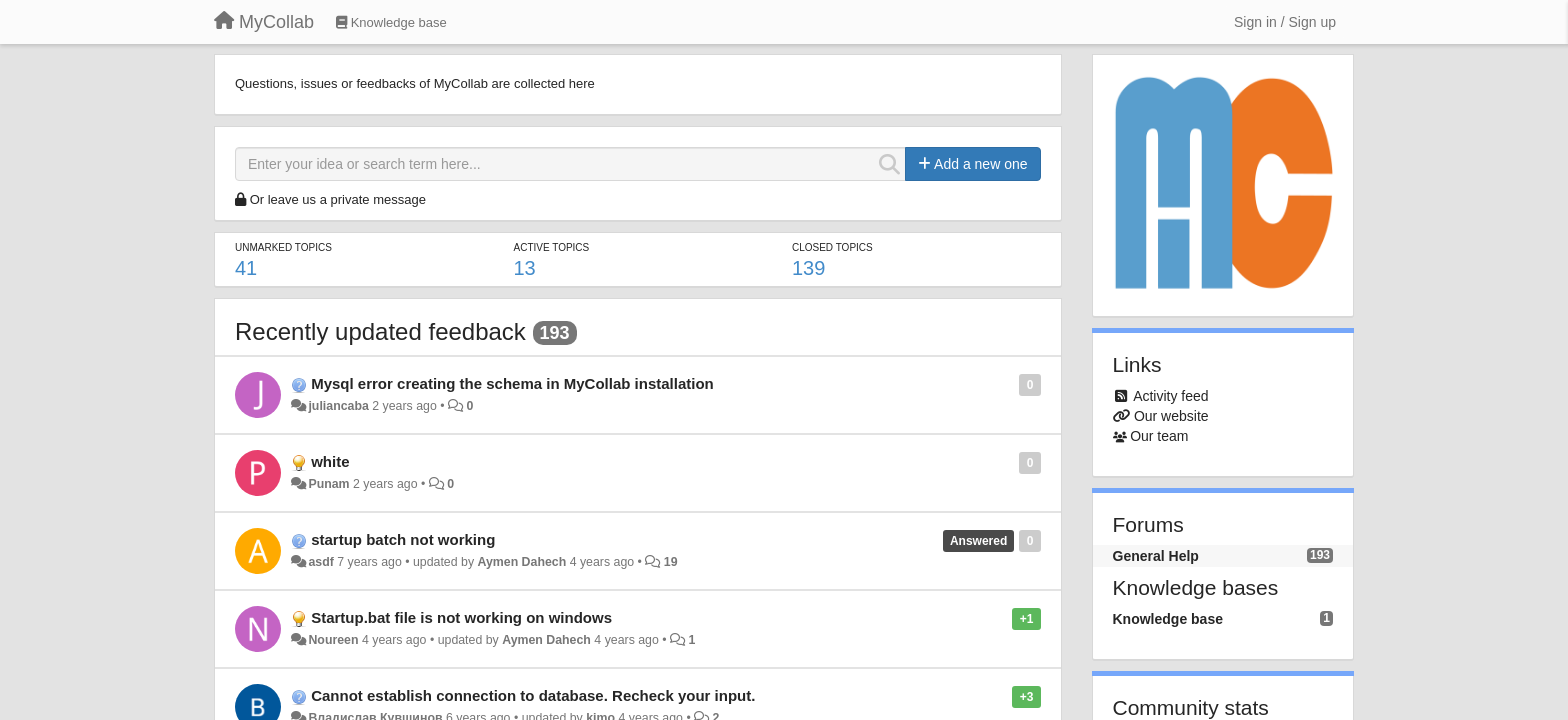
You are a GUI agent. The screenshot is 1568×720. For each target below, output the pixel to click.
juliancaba (338, 406)
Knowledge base (1168, 619)
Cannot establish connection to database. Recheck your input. (533, 695)
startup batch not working (403, 539)
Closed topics (832, 247)
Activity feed (1170, 396)
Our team (1159, 436)
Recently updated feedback (380, 331)
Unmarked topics (283, 247)
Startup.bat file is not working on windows (461, 617)
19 (671, 562)
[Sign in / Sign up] (1285, 22)
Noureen (333, 640)
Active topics (551, 247)
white (330, 461)
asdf (320, 562)
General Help (1156, 556)
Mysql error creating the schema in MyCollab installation (512, 383)
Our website (1171, 416)
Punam (328, 484)
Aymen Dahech (521, 562)
